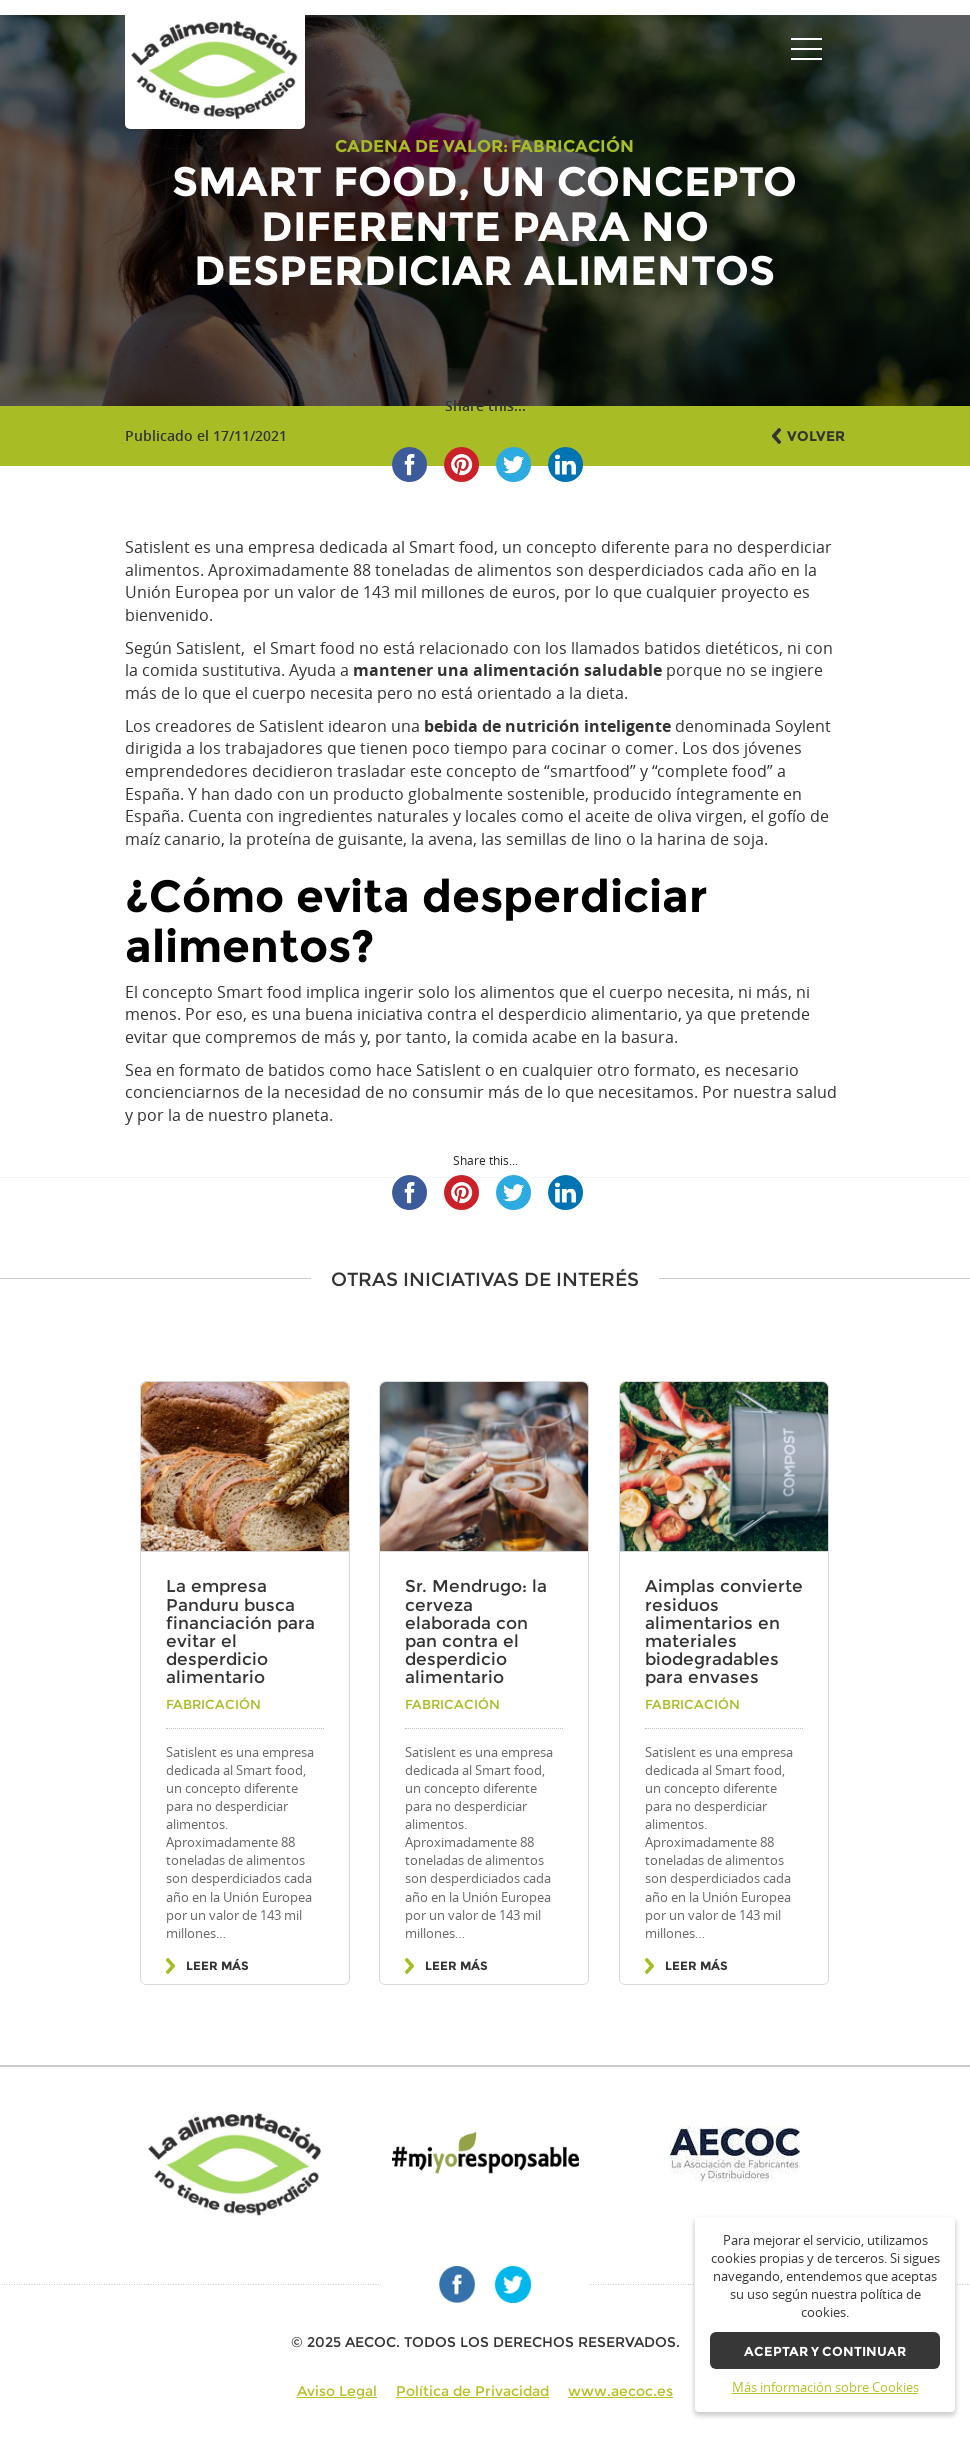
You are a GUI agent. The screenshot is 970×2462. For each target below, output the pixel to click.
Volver (816, 436)
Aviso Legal (337, 2391)
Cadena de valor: (421, 146)
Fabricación (572, 146)
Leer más (217, 1966)
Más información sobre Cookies (825, 2387)
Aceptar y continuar (825, 2351)
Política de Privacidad (472, 2391)
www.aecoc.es (620, 2391)
